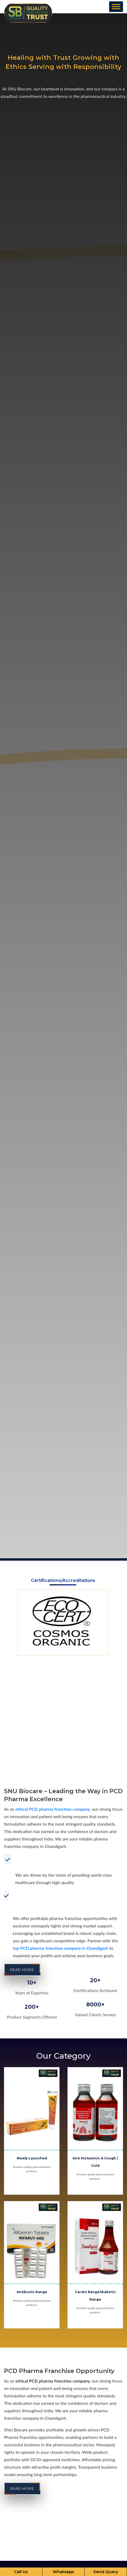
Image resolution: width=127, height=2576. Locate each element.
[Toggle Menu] (116, 6)
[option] (63, 1622)
